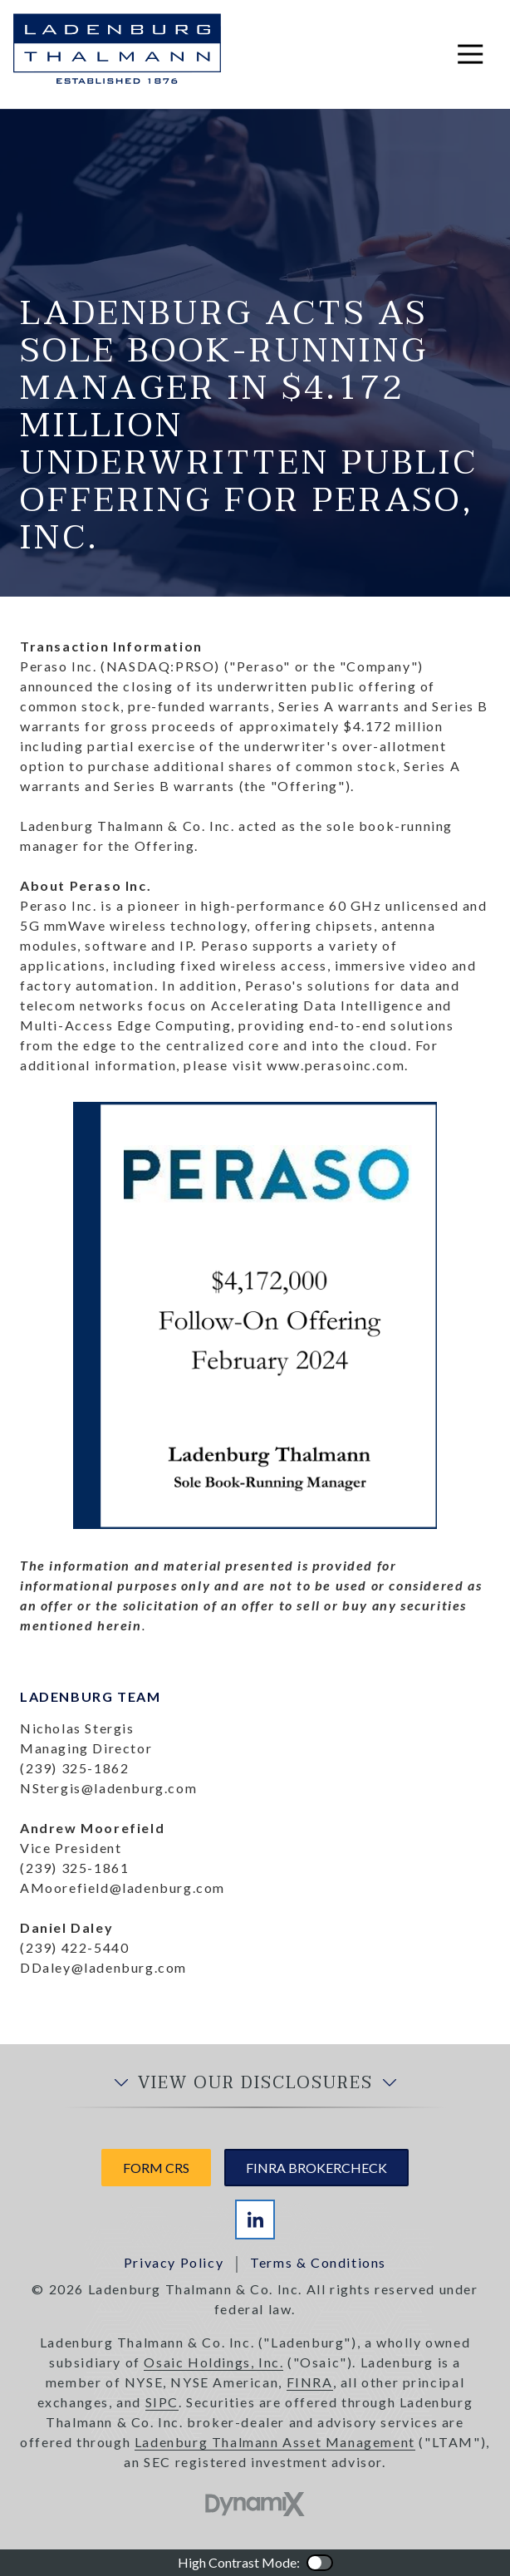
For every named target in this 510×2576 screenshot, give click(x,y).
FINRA (310, 2382)
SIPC (162, 2402)
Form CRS (156, 2167)
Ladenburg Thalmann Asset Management (275, 2442)
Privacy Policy (173, 2262)
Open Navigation (477, 54)
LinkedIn (255, 2219)
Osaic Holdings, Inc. (213, 2362)
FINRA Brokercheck (316, 2167)
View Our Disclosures (255, 2083)
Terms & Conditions (318, 2262)
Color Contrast (319, 2562)
